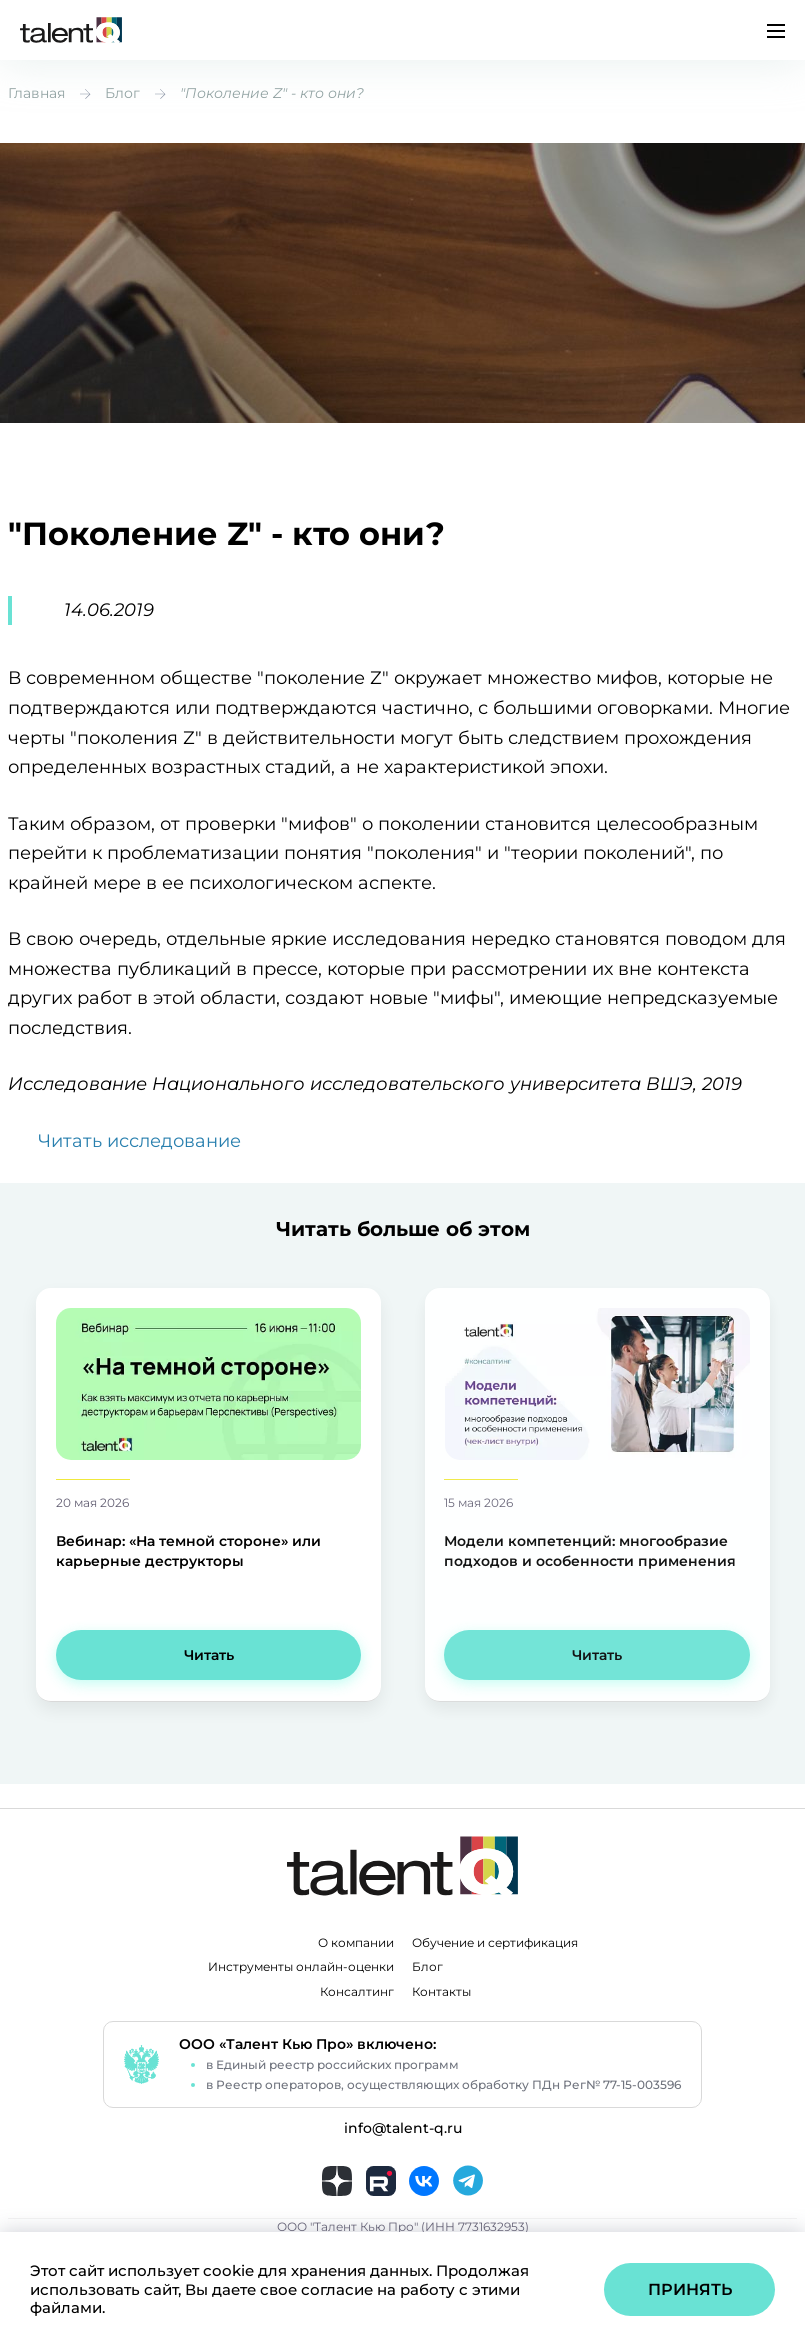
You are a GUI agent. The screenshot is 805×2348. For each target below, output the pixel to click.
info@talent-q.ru (403, 2128)
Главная (36, 93)
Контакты (441, 1992)
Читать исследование (139, 1141)
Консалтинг (357, 1992)
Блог (122, 93)
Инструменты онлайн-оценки (301, 1967)
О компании (356, 1943)
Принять (690, 2289)
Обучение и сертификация (495, 1943)
